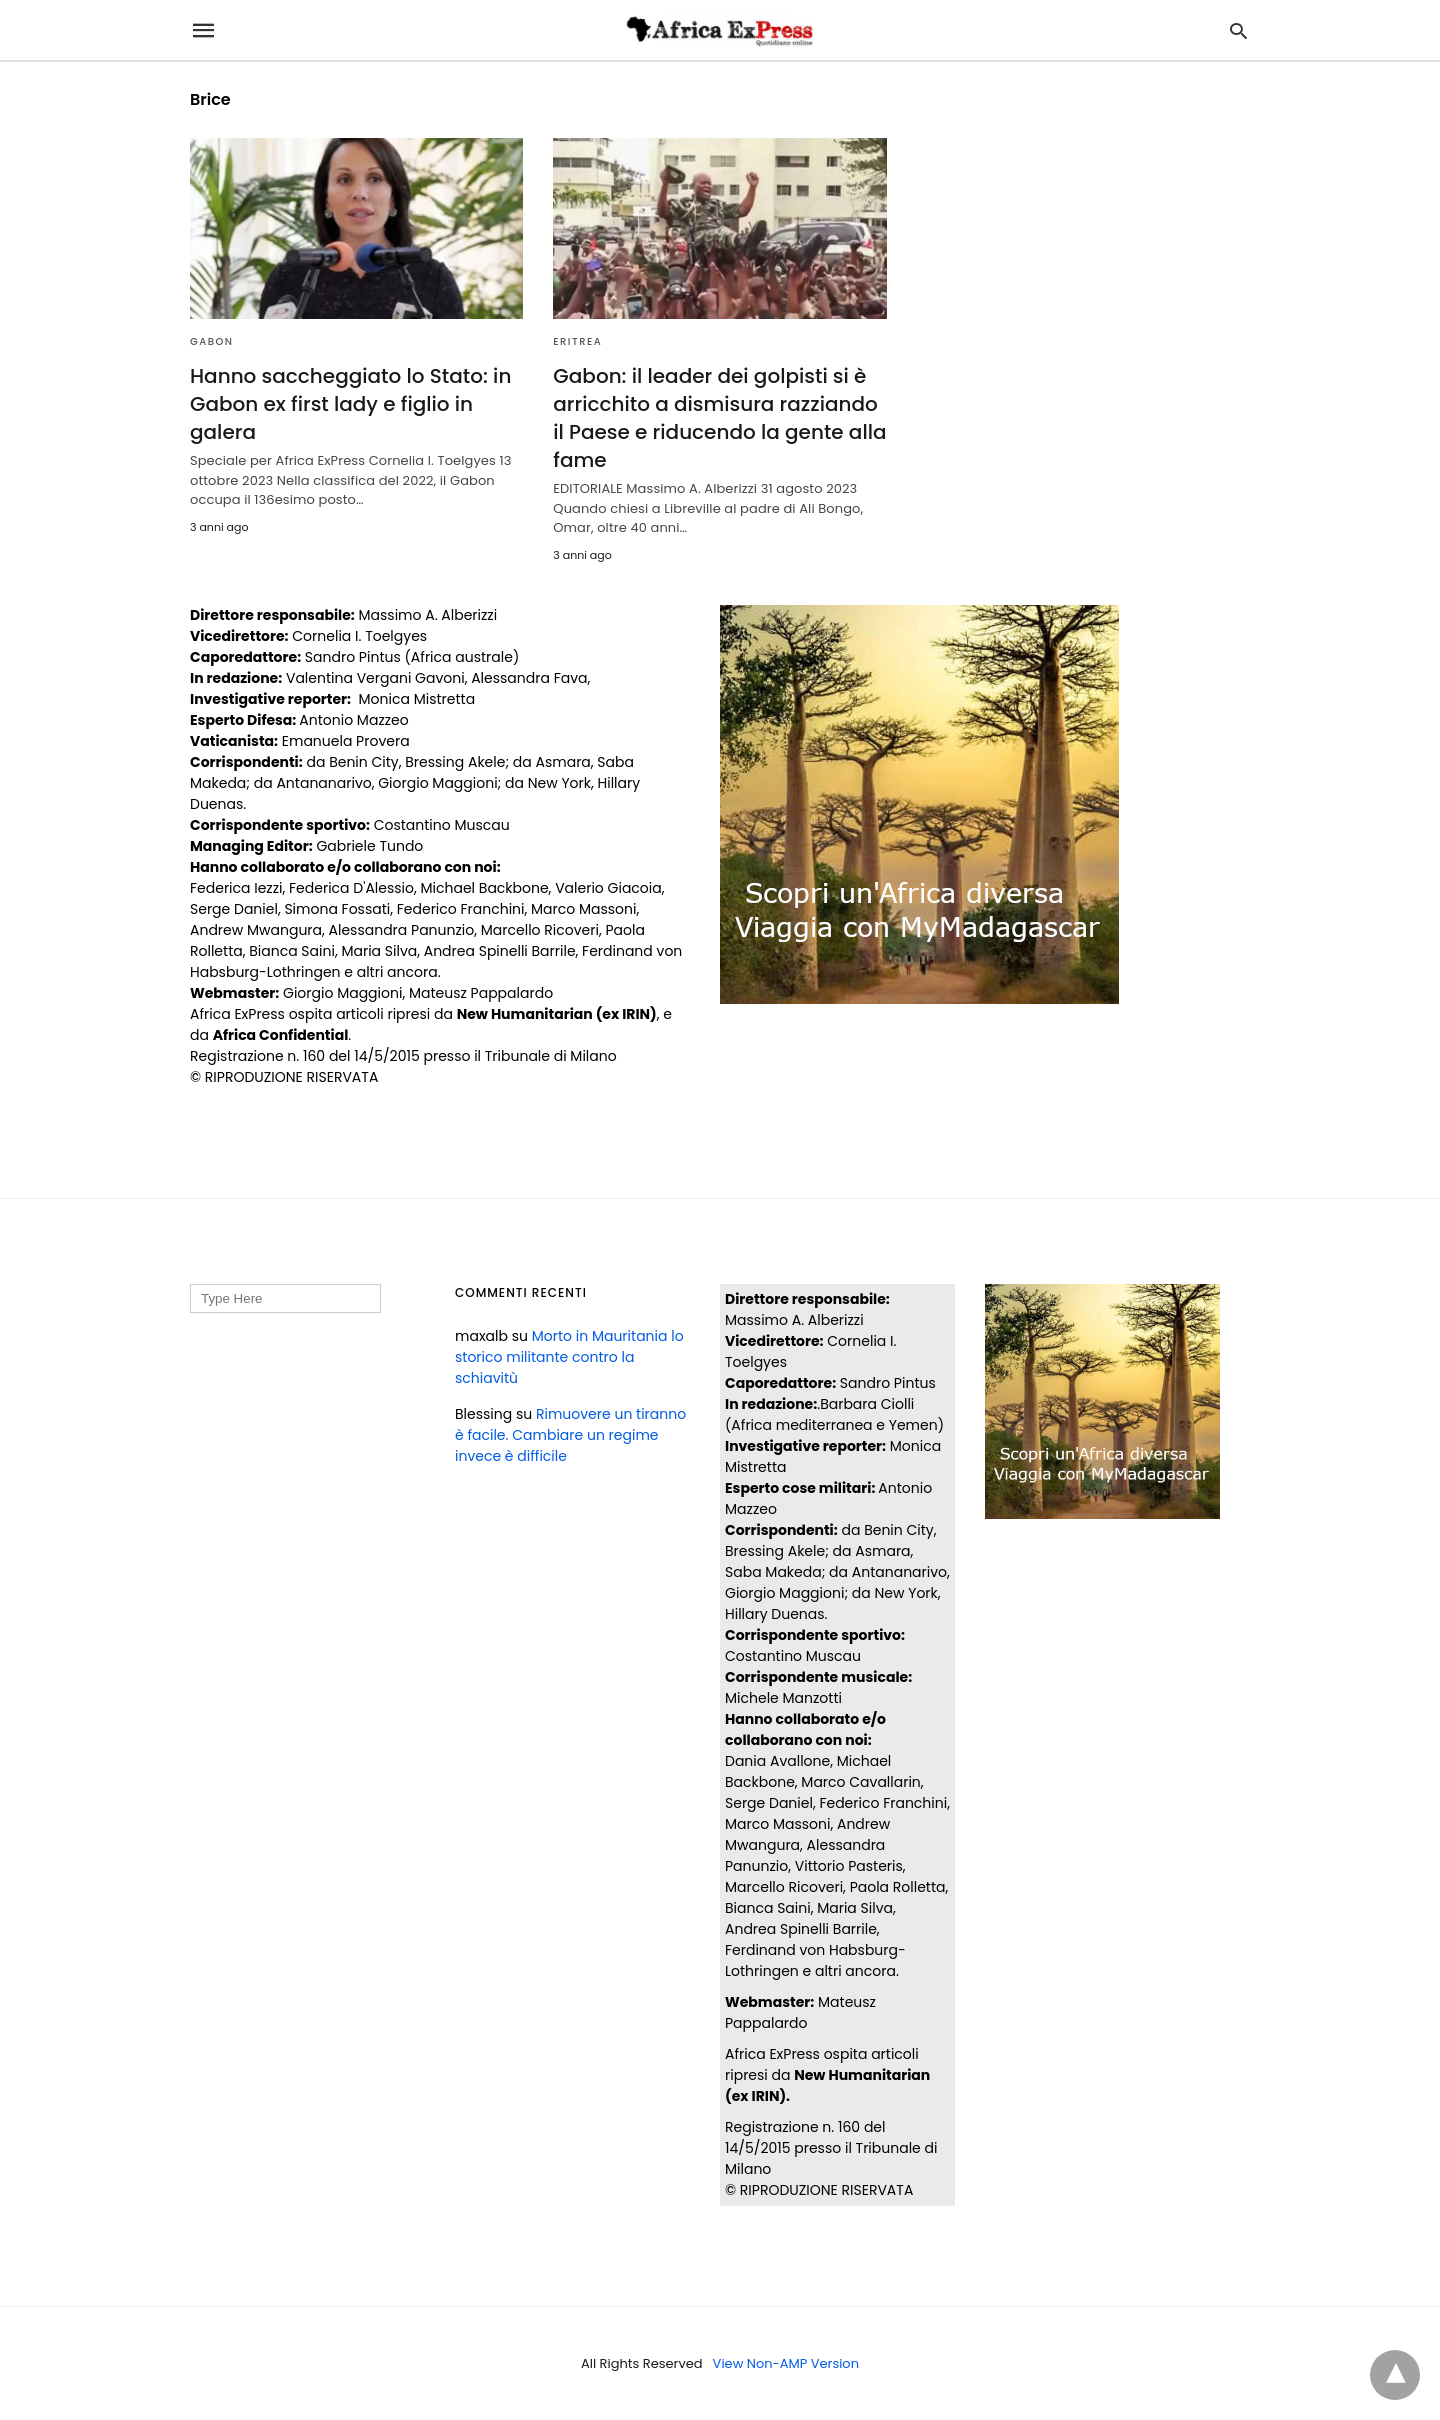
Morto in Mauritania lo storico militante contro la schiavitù (569, 1357)
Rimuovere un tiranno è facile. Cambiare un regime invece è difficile (570, 1435)
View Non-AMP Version (786, 2363)
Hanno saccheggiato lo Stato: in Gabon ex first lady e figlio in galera (350, 404)
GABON (212, 341)
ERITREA (577, 341)
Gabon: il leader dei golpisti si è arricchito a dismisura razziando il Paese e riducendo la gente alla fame (719, 418)
